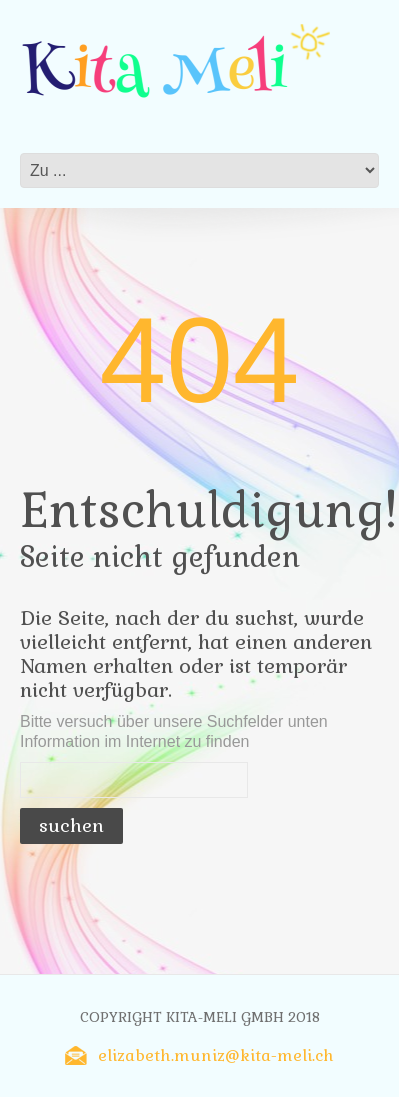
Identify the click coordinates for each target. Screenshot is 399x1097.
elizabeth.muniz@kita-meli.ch (216, 1055)
